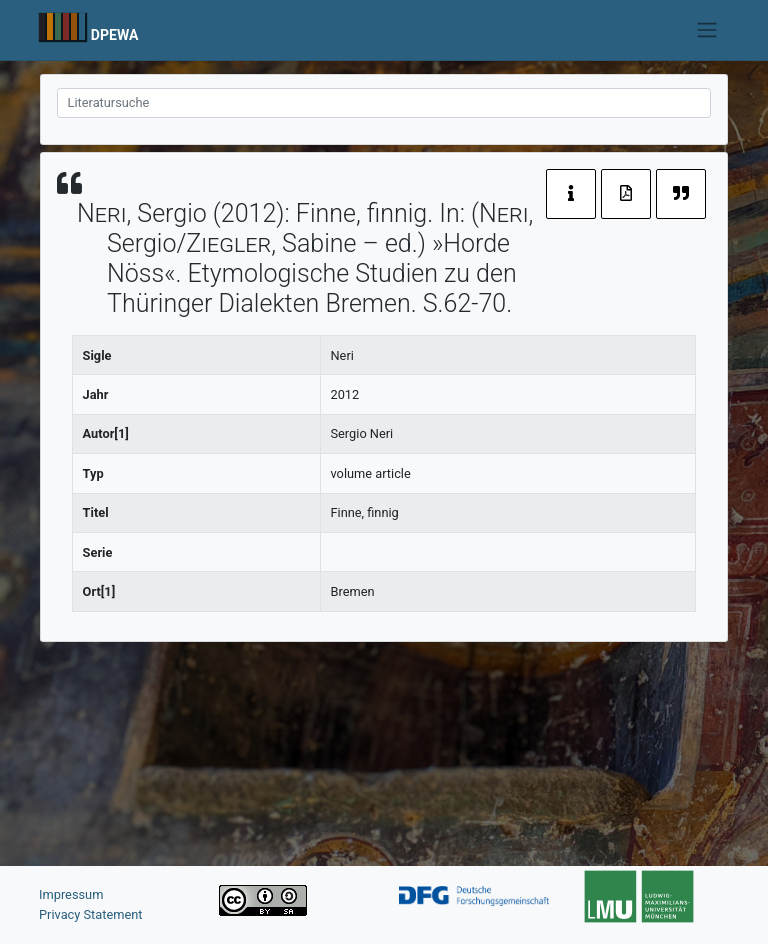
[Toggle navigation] (707, 30)
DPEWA (115, 35)
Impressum (71, 894)
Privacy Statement (91, 914)
